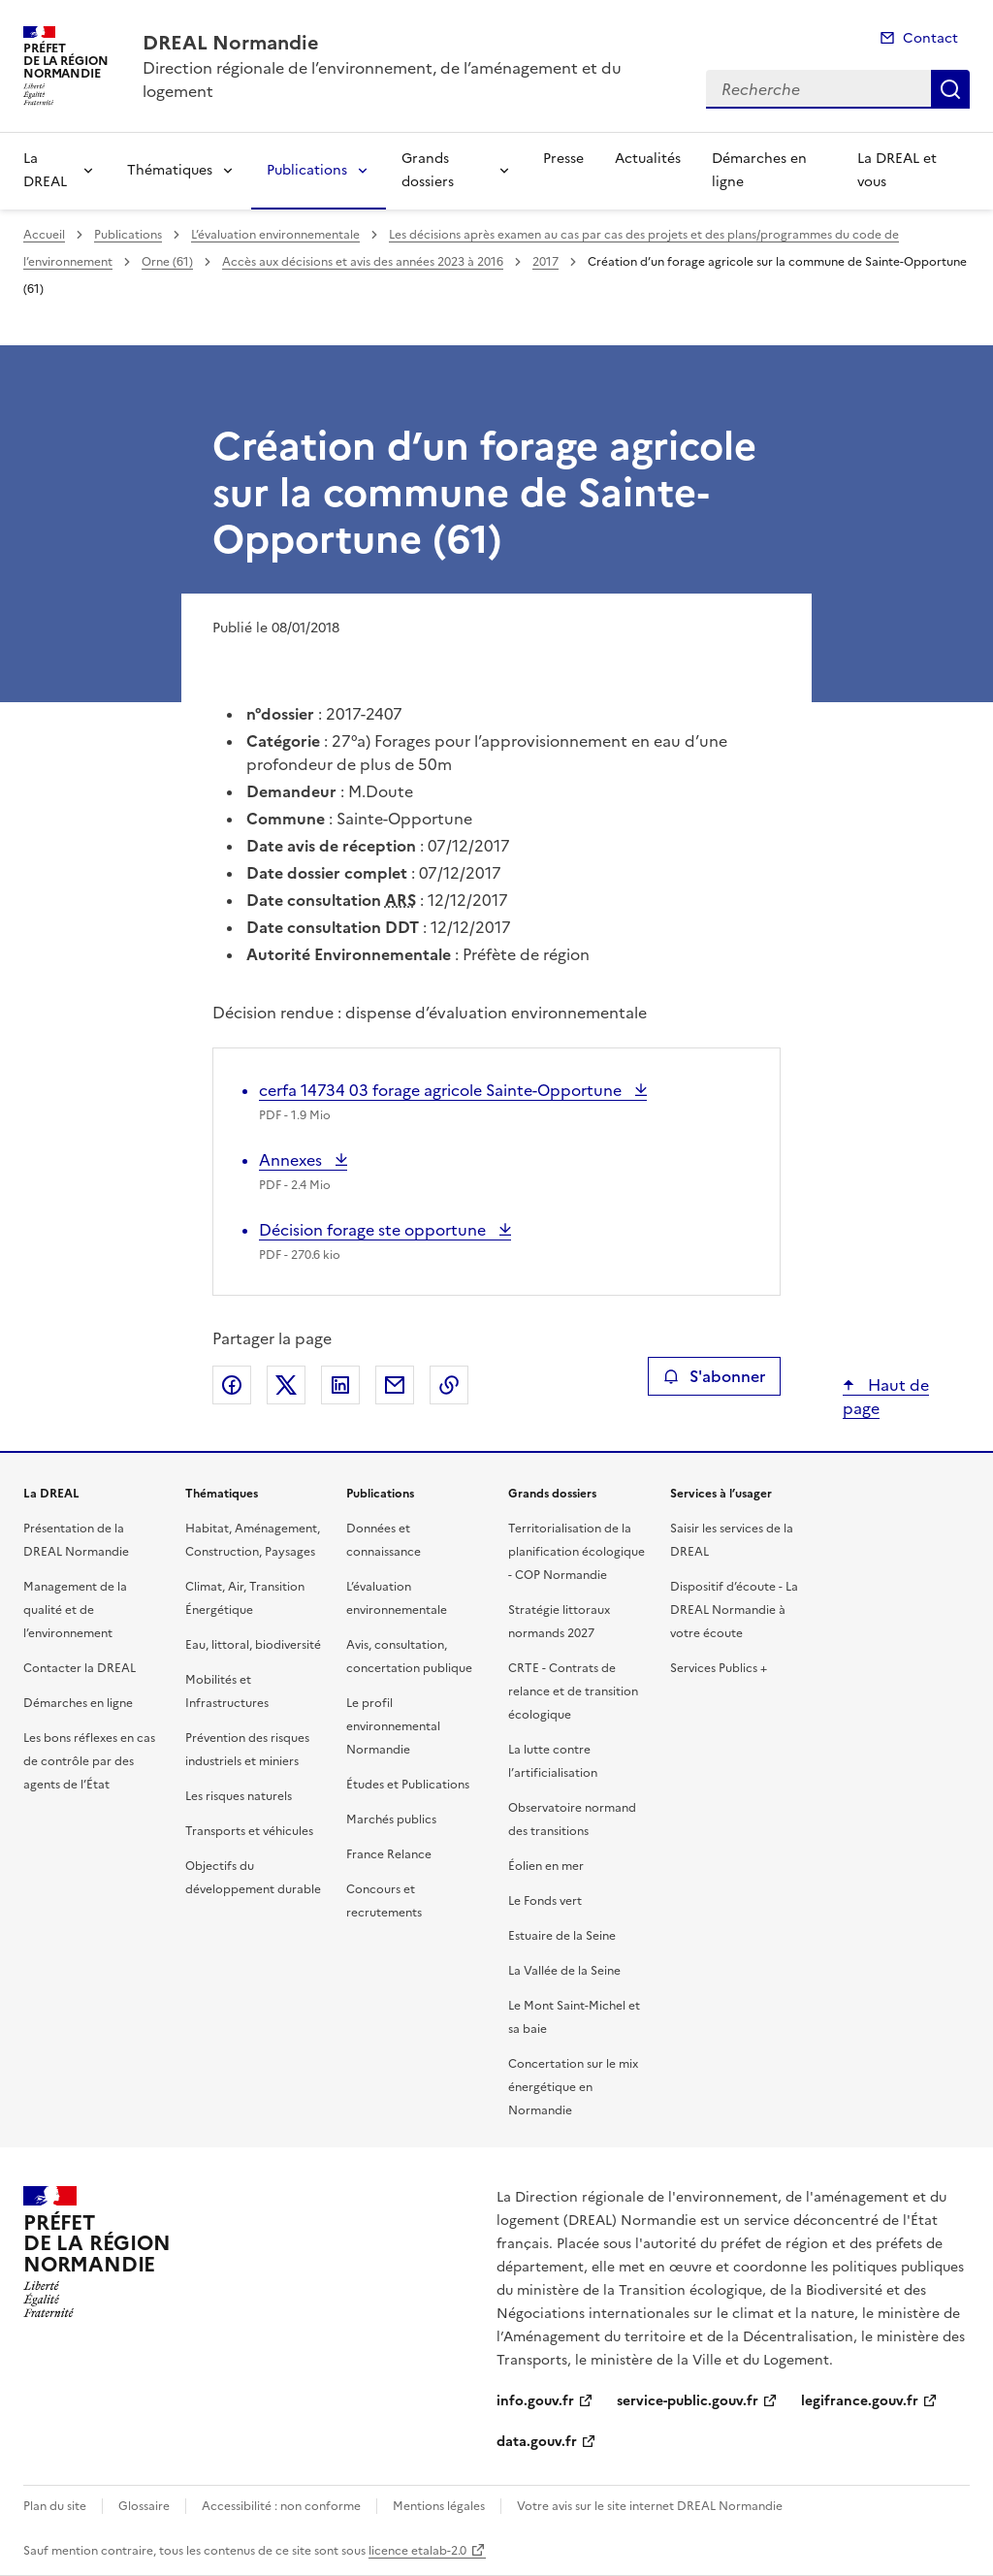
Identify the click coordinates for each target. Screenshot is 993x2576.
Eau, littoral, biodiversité (253, 1645)
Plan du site (54, 2506)
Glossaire (144, 2506)
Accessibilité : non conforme (281, 2506)
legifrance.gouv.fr (859, 2401)
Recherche (950, 89)
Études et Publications (407, 1784)
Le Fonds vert (545, 1901)
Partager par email (394, 1385)
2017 (545, 262)
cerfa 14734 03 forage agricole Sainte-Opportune (442, 1090)
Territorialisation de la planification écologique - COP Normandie (576, 1552)
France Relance (389, 1854)
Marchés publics (391, 1819)
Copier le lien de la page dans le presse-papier (449, 1385)
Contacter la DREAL (79, 1668)
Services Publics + (718, 1668)
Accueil (44, 234)
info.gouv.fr (535, 2401)
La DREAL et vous (897, 170)
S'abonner (714, 1376)
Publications (307, 170)
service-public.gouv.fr (687, 2401)
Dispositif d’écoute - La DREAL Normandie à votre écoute (734, 1610)
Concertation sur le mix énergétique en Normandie (573, 2087)
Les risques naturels (238, 1796)
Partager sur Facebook (231, 1385)
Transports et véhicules (249, 1831)
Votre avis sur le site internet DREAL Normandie (650, 2506)
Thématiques (169, 170)
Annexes (295, 1160)
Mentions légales (439, 2506)
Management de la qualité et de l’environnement (75, 1610)
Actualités (648, 158)
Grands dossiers (427, 170)
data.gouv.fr (536, 2441)
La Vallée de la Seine (564, 1971)
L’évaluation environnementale (275, 234)
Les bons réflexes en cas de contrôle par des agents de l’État (89, 1761)
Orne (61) (167, 262)
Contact (930, 38)
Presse (563, 158)
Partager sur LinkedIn (340, 1385)
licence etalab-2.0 (417, 2551)
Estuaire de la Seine (562, 1936)
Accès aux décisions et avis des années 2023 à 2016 (362, 262)
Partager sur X (286, 1385)
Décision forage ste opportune (374, 1229)
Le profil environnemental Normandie (393, 1726)
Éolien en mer (546, 1866)
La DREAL (45, 170)
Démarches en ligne (759, 170)
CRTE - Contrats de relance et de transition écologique (573, 1691)
